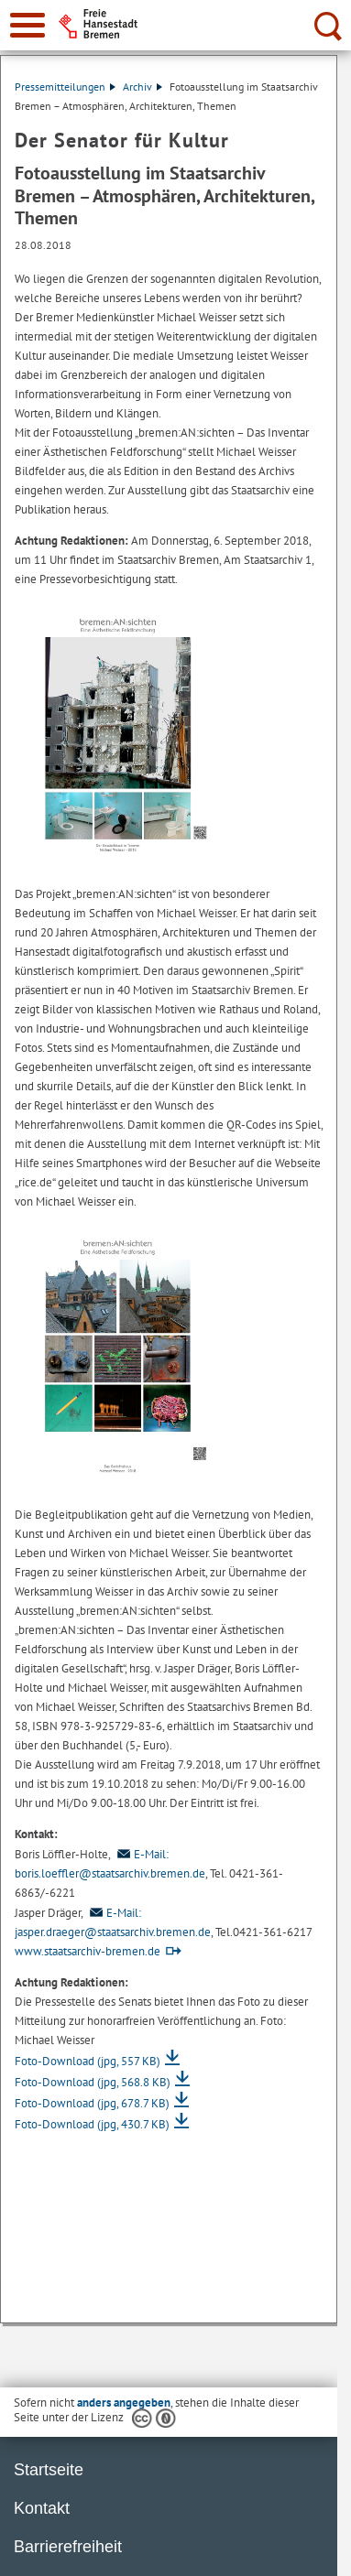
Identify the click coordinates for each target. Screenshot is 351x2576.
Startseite (48, 2470)
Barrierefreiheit (68, 2547)
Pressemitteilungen (65, 86)
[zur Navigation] (27, 25)
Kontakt (42, 2508)
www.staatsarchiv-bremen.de (87, 1951)
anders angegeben (123, 2402)
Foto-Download (87, 2061)
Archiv (142, 86)
